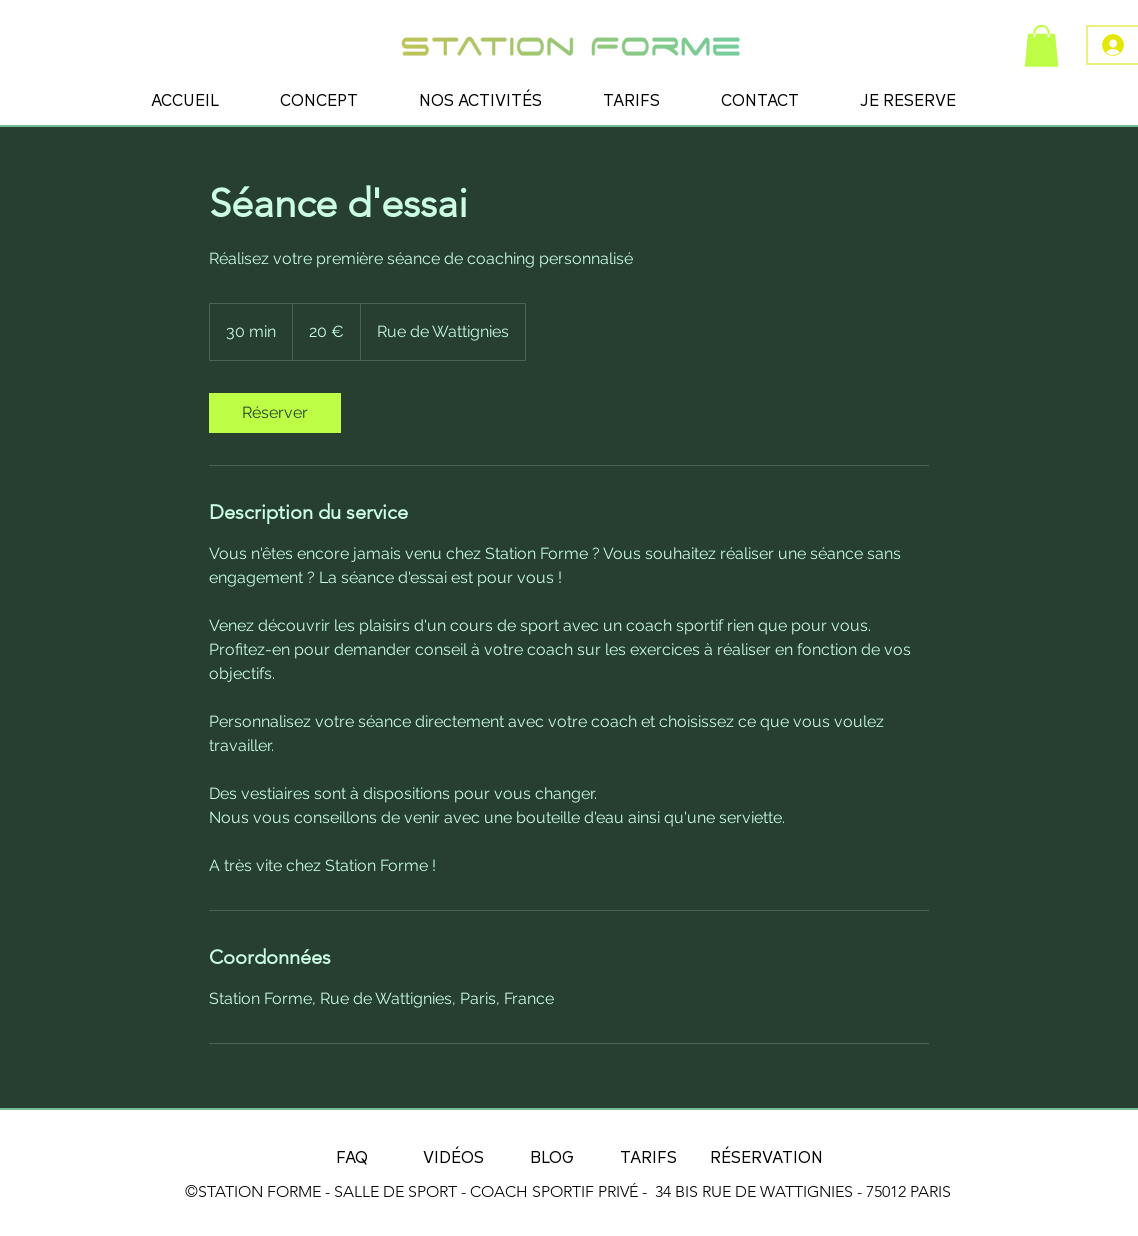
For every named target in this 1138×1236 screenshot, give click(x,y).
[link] (275, 413)
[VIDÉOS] (453, 1156)
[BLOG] (552, 1156)
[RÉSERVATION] (766, 1156)
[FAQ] (352, 1156)
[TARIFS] (648, 1156)
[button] (1041, 46)
